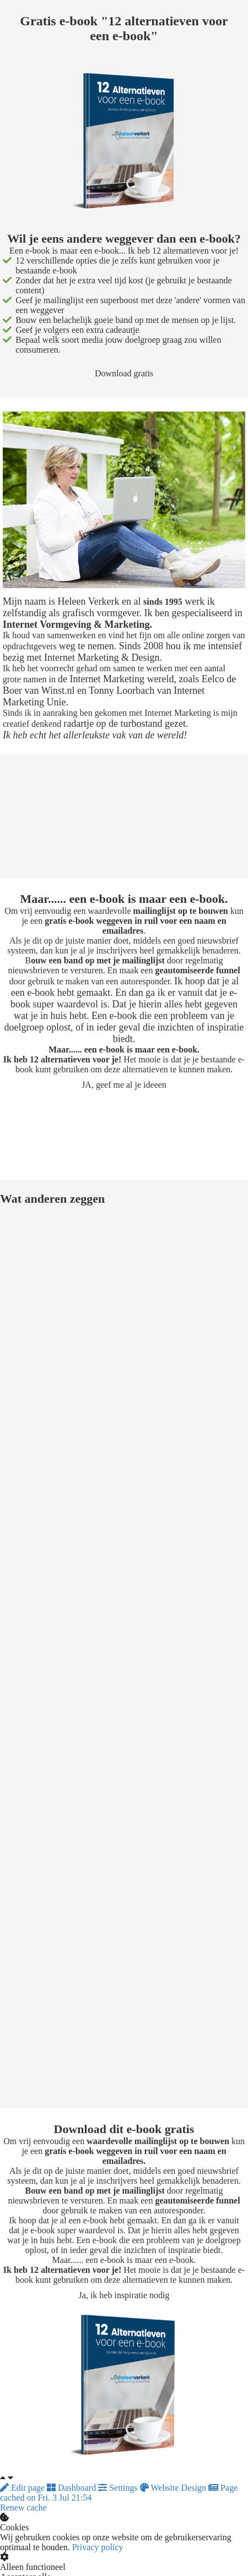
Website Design (174, 2487)
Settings (119, 2487)
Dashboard (72, 2487)
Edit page (23, 2487)
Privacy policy (97, 2547)
